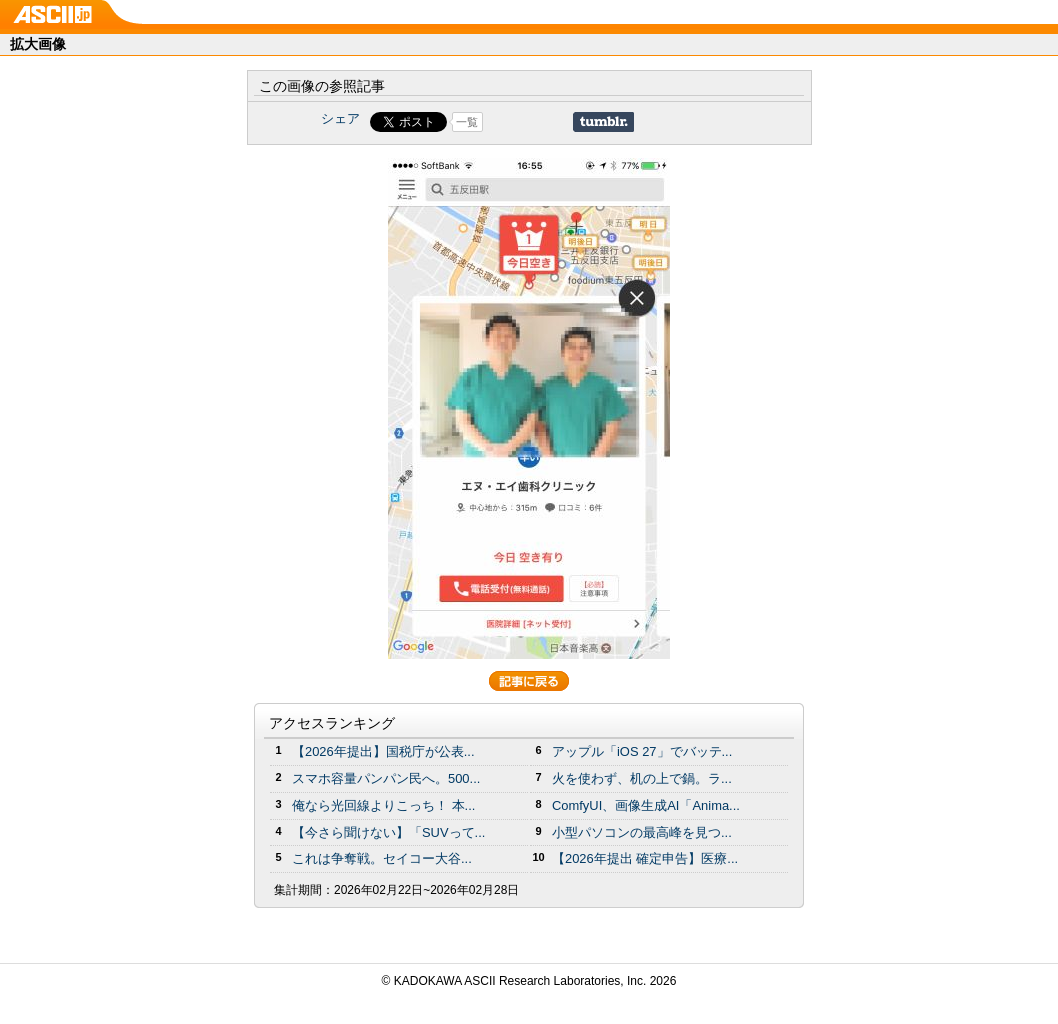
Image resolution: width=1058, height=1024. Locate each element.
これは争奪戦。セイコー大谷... (382, 858)
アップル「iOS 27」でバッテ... (642, 751)
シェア (340, 118)
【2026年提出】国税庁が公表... (383, 751)
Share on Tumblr (603, 122)
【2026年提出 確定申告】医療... (645, 858)
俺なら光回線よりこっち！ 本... (383, 805)
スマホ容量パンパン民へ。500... (386, 778)
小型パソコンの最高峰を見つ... (642, 832)
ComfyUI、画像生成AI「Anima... (646, 805)
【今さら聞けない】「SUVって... (388, 832)
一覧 (467, 122)
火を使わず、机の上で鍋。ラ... (642, 778)
